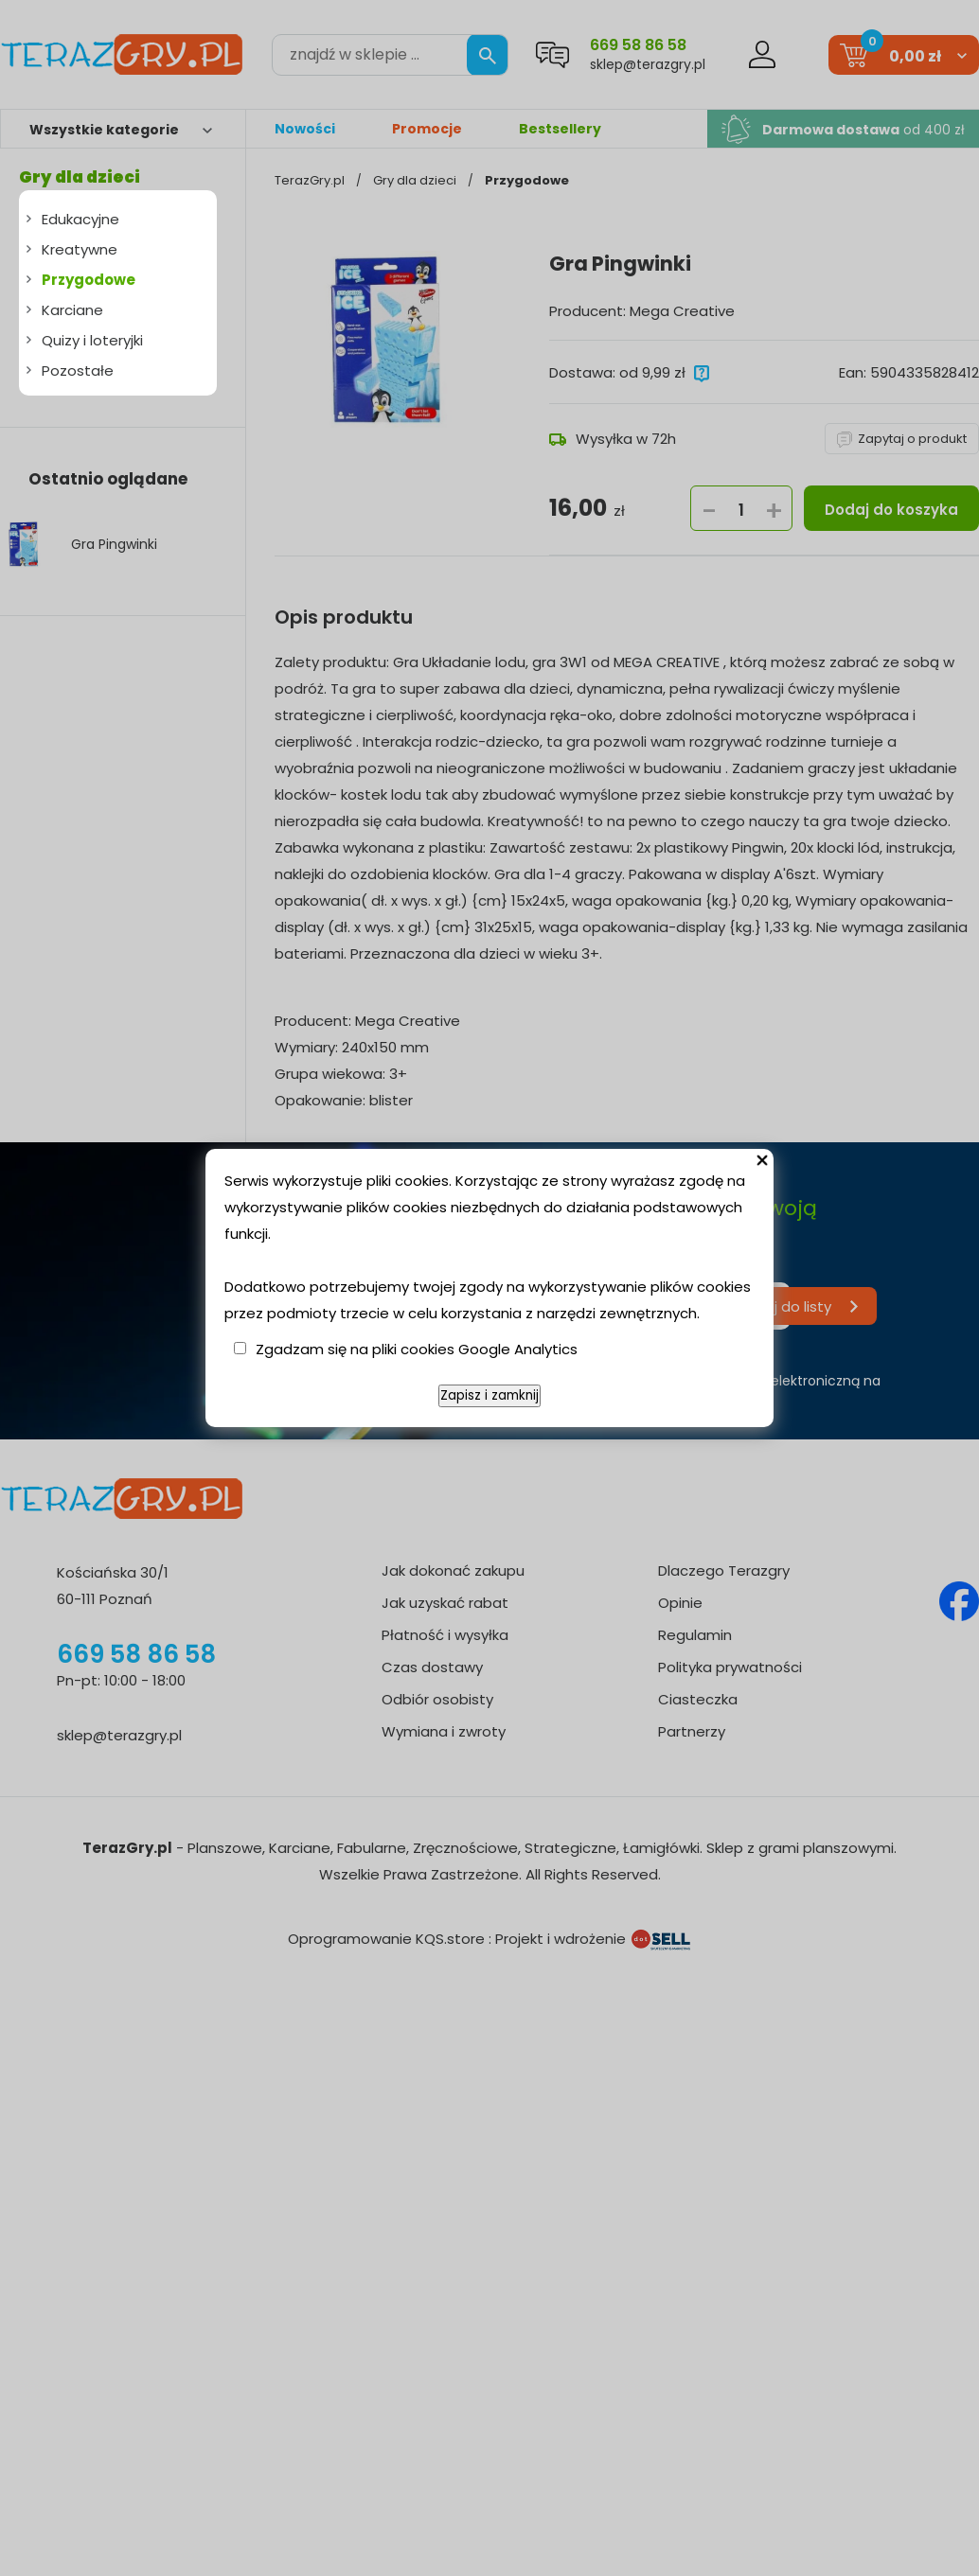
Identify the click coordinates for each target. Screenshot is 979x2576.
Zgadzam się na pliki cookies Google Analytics (417, 1349)
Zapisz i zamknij (489, 1395)
